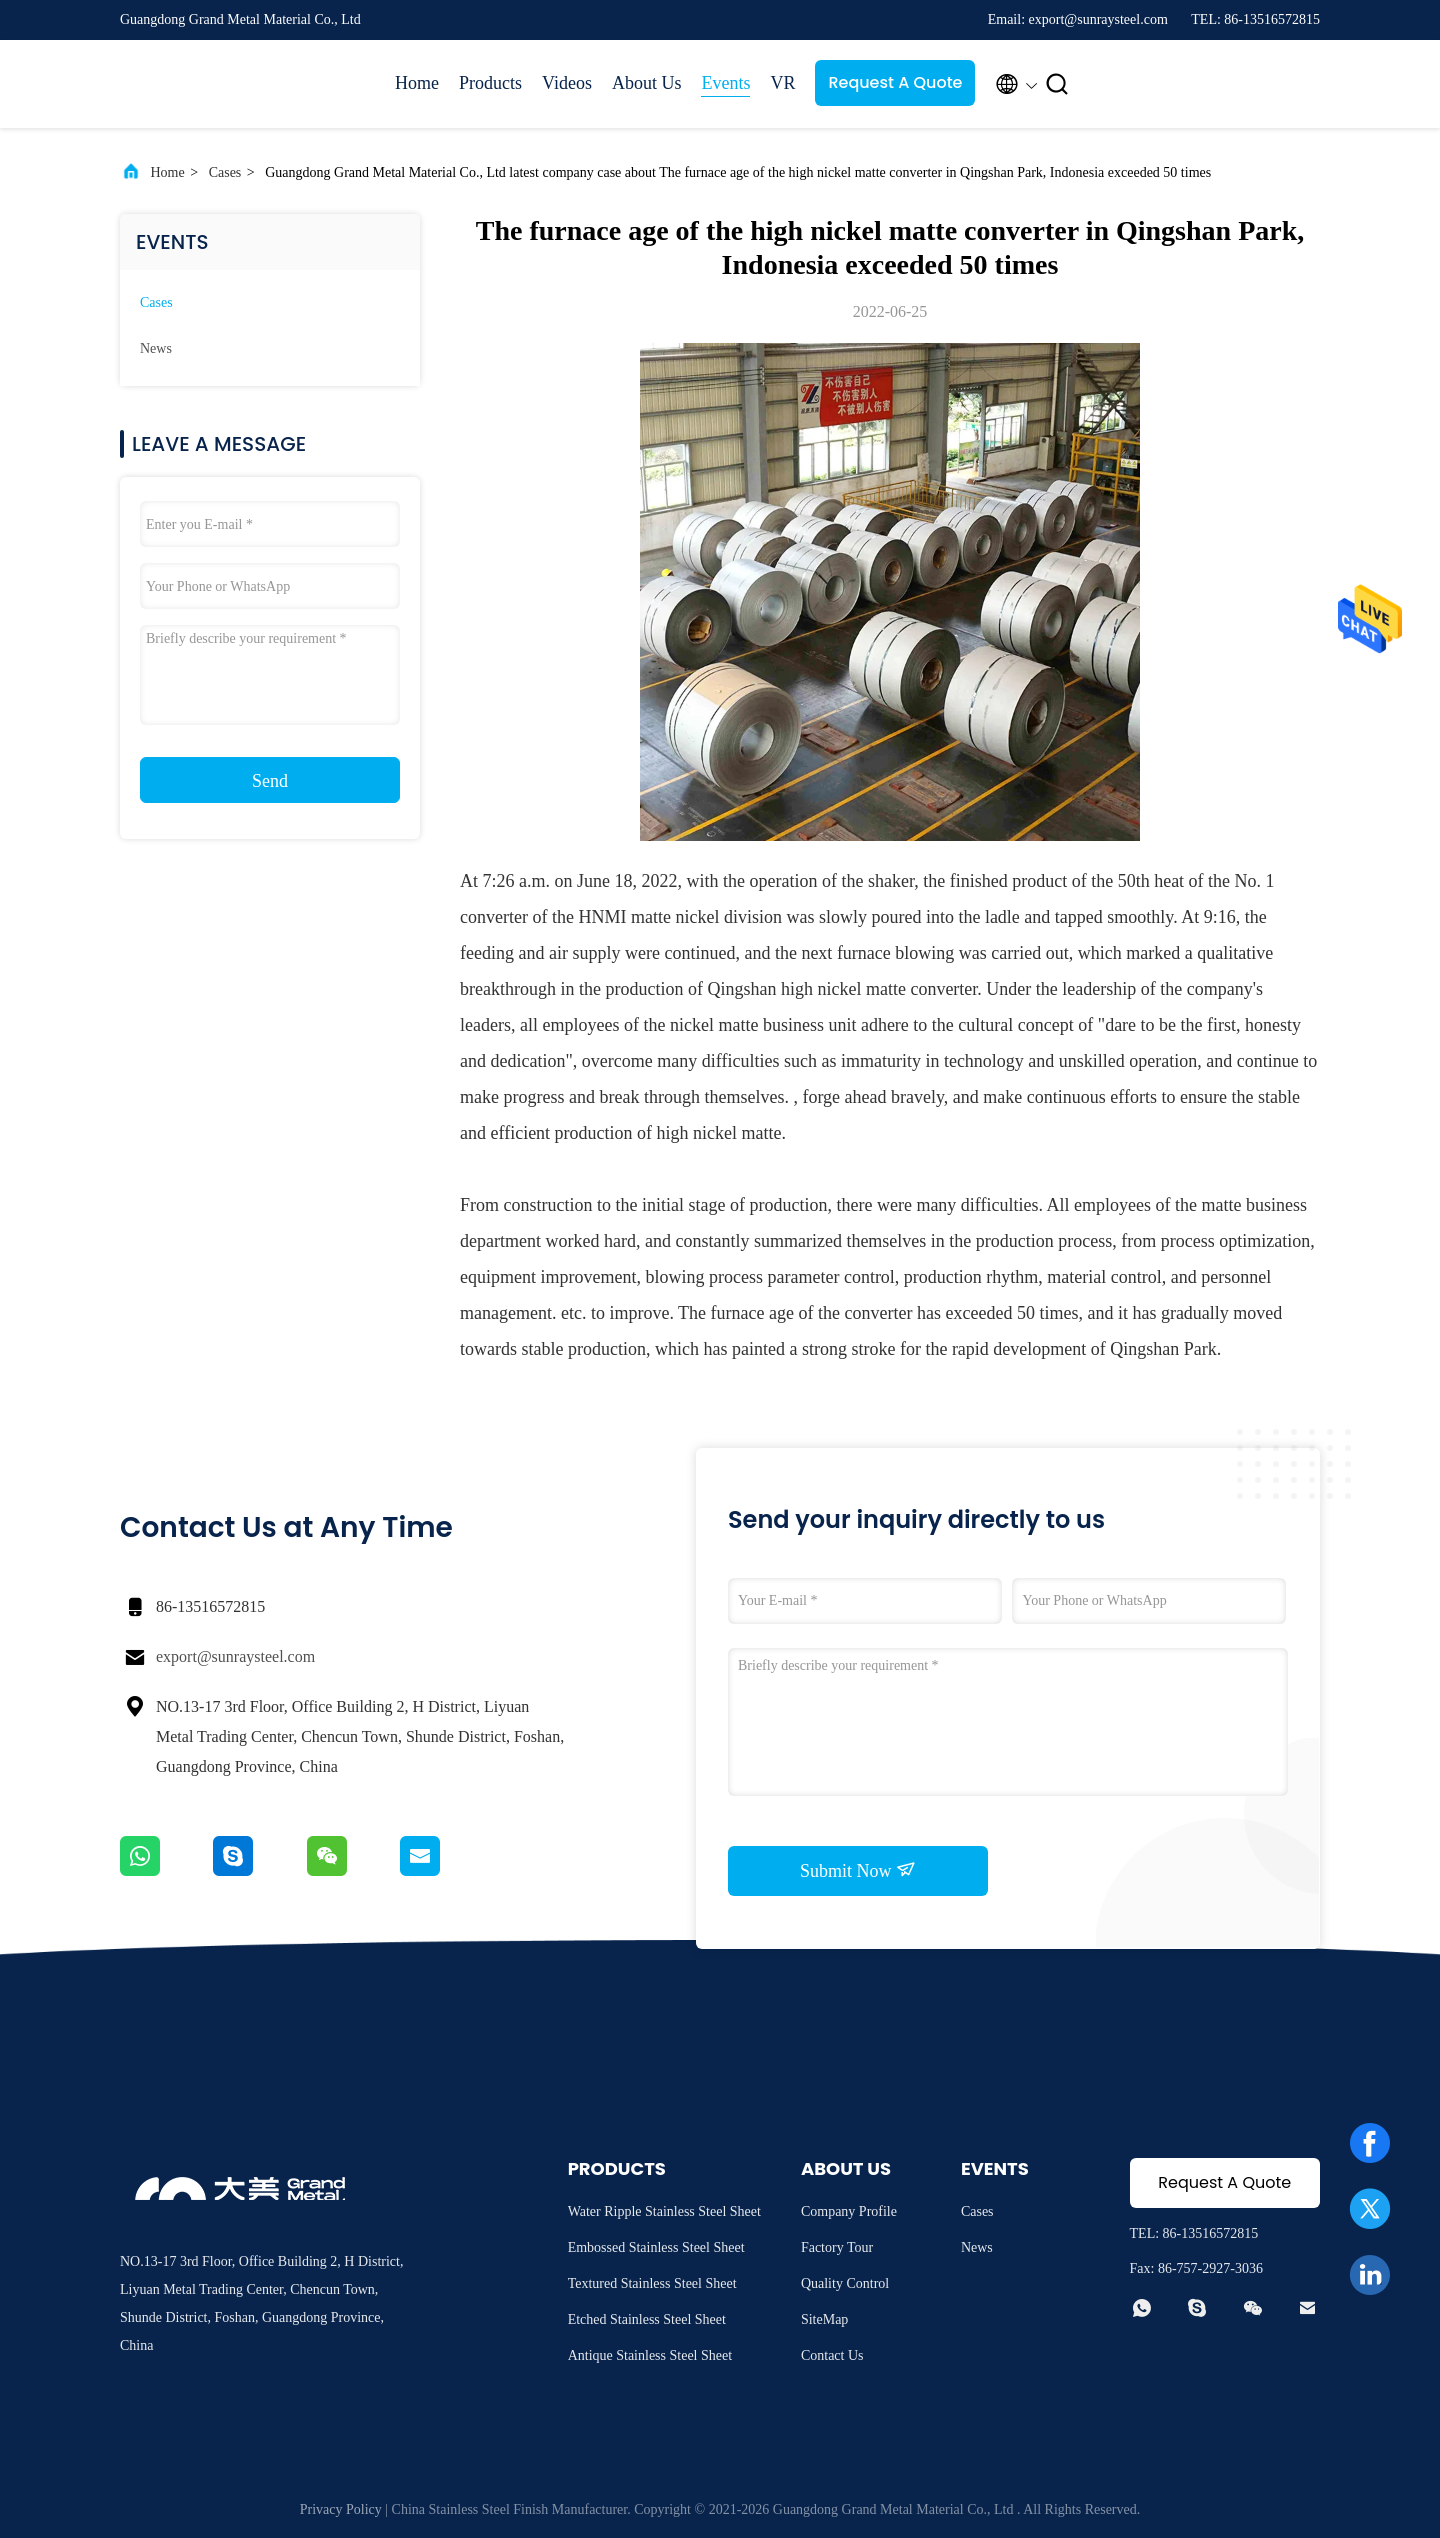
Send (270, 781)
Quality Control (845, 2283)
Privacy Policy (341, 2509)
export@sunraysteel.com (235, 1656)
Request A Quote (895, 82)
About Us (647, 83)
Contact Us (832, 2355)
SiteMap (824, 2319)
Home (417, 83)
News (156, 348)
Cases (225, 172)
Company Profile (849, 2211)
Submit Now (858, 1870)
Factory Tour (837, 2247)
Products (490, 83)
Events (725, 83)
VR (782, 83)
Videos (567, 83)
